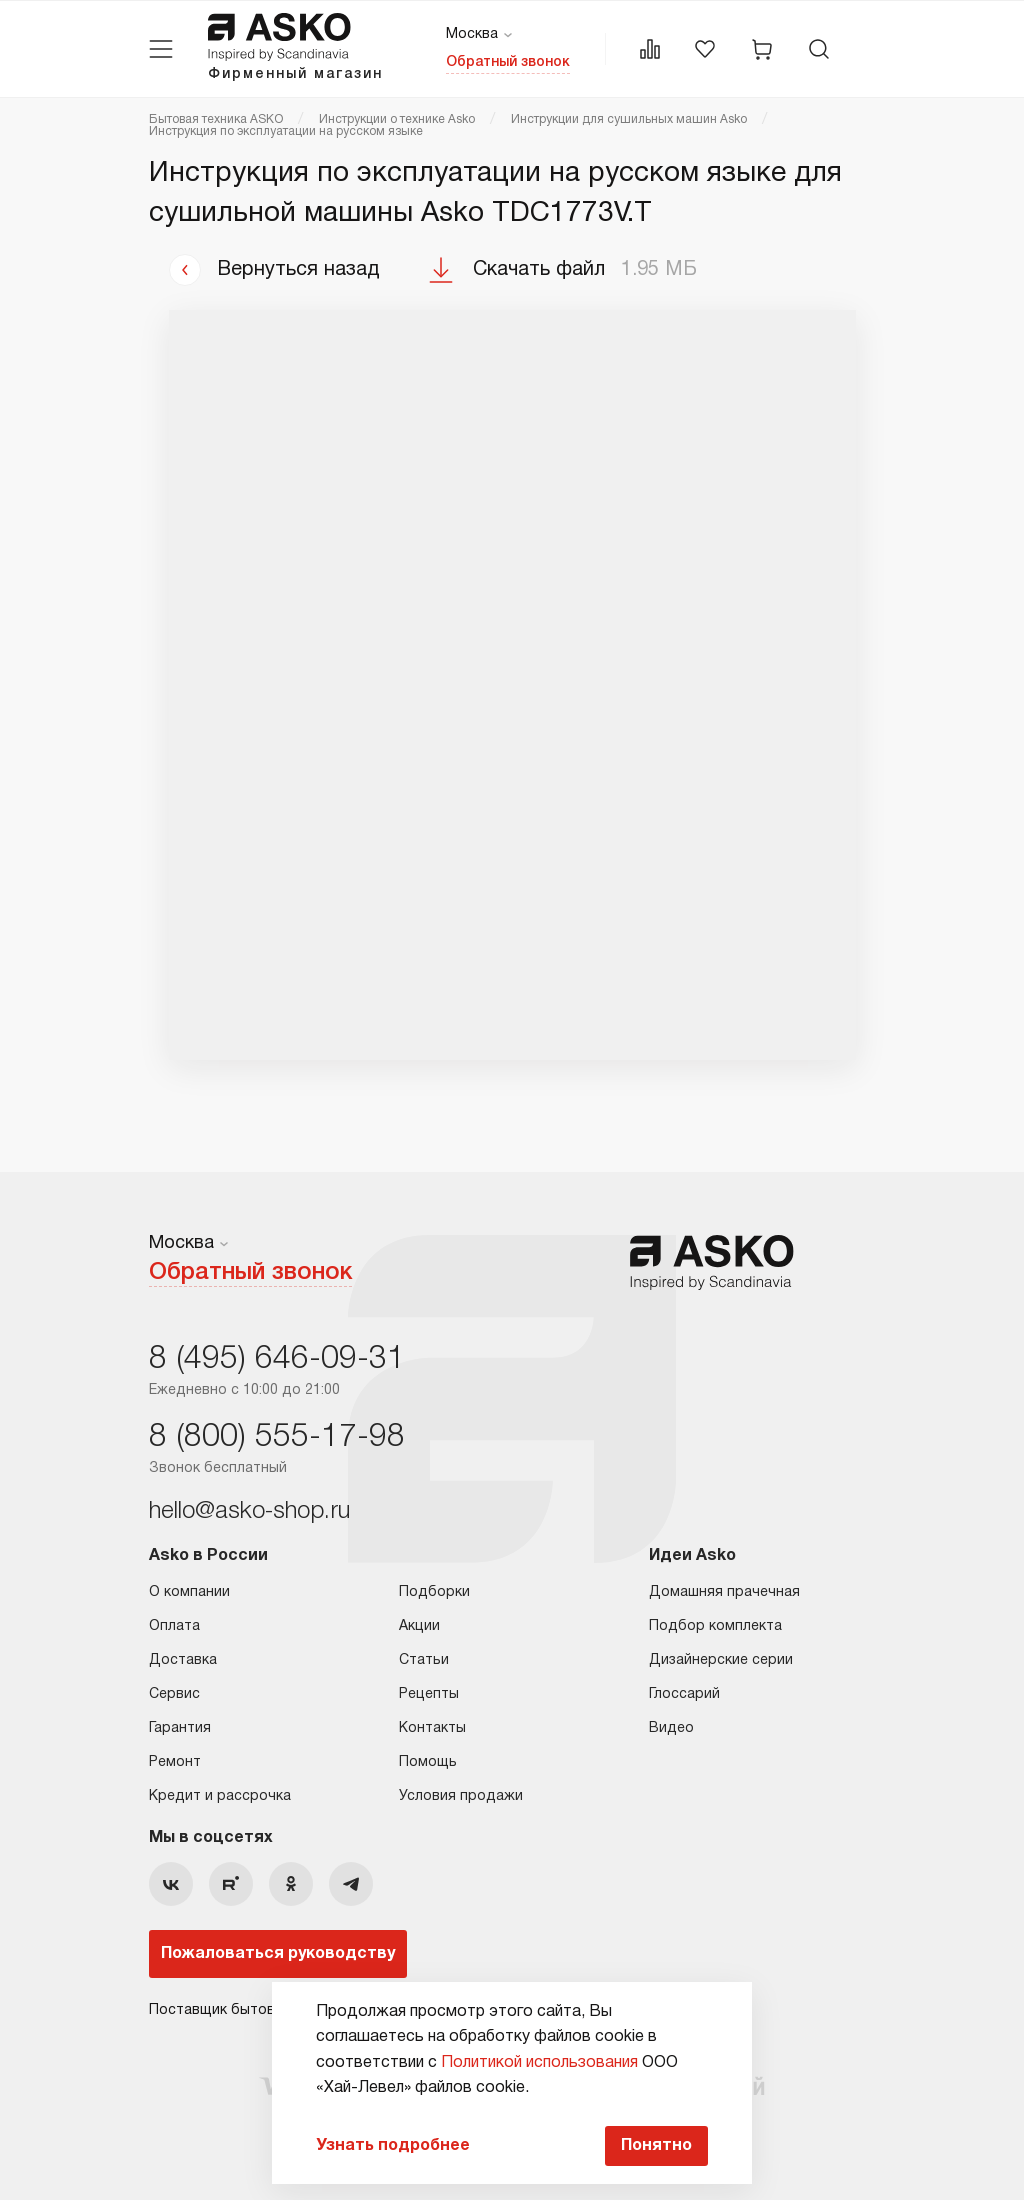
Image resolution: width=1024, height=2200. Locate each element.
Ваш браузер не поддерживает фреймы (512, 685)
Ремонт (175, 1762)
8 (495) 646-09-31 (277, 1359)
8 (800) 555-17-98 (277, 1437)
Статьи (424, 1660)
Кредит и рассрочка (220, 1796)
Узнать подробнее (393, 2146)
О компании (189, 1592)
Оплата (174, 1626)
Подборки (434, 1592)
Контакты (432, 1728)
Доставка (183, 1660)
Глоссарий (684, 1694)
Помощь (428, 1762)
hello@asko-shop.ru (249, 1512)
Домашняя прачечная (724, 1592)
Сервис (174, 1694)
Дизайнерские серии (721, 1660)
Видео (671, 1728)
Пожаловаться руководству (278, 1954)
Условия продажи (461, 1796)
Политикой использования (539, 2063)
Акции (419, 1626)
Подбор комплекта (715, 1626)
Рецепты (429, 1694)
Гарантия (180, 1728)
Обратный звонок (508, 62)
